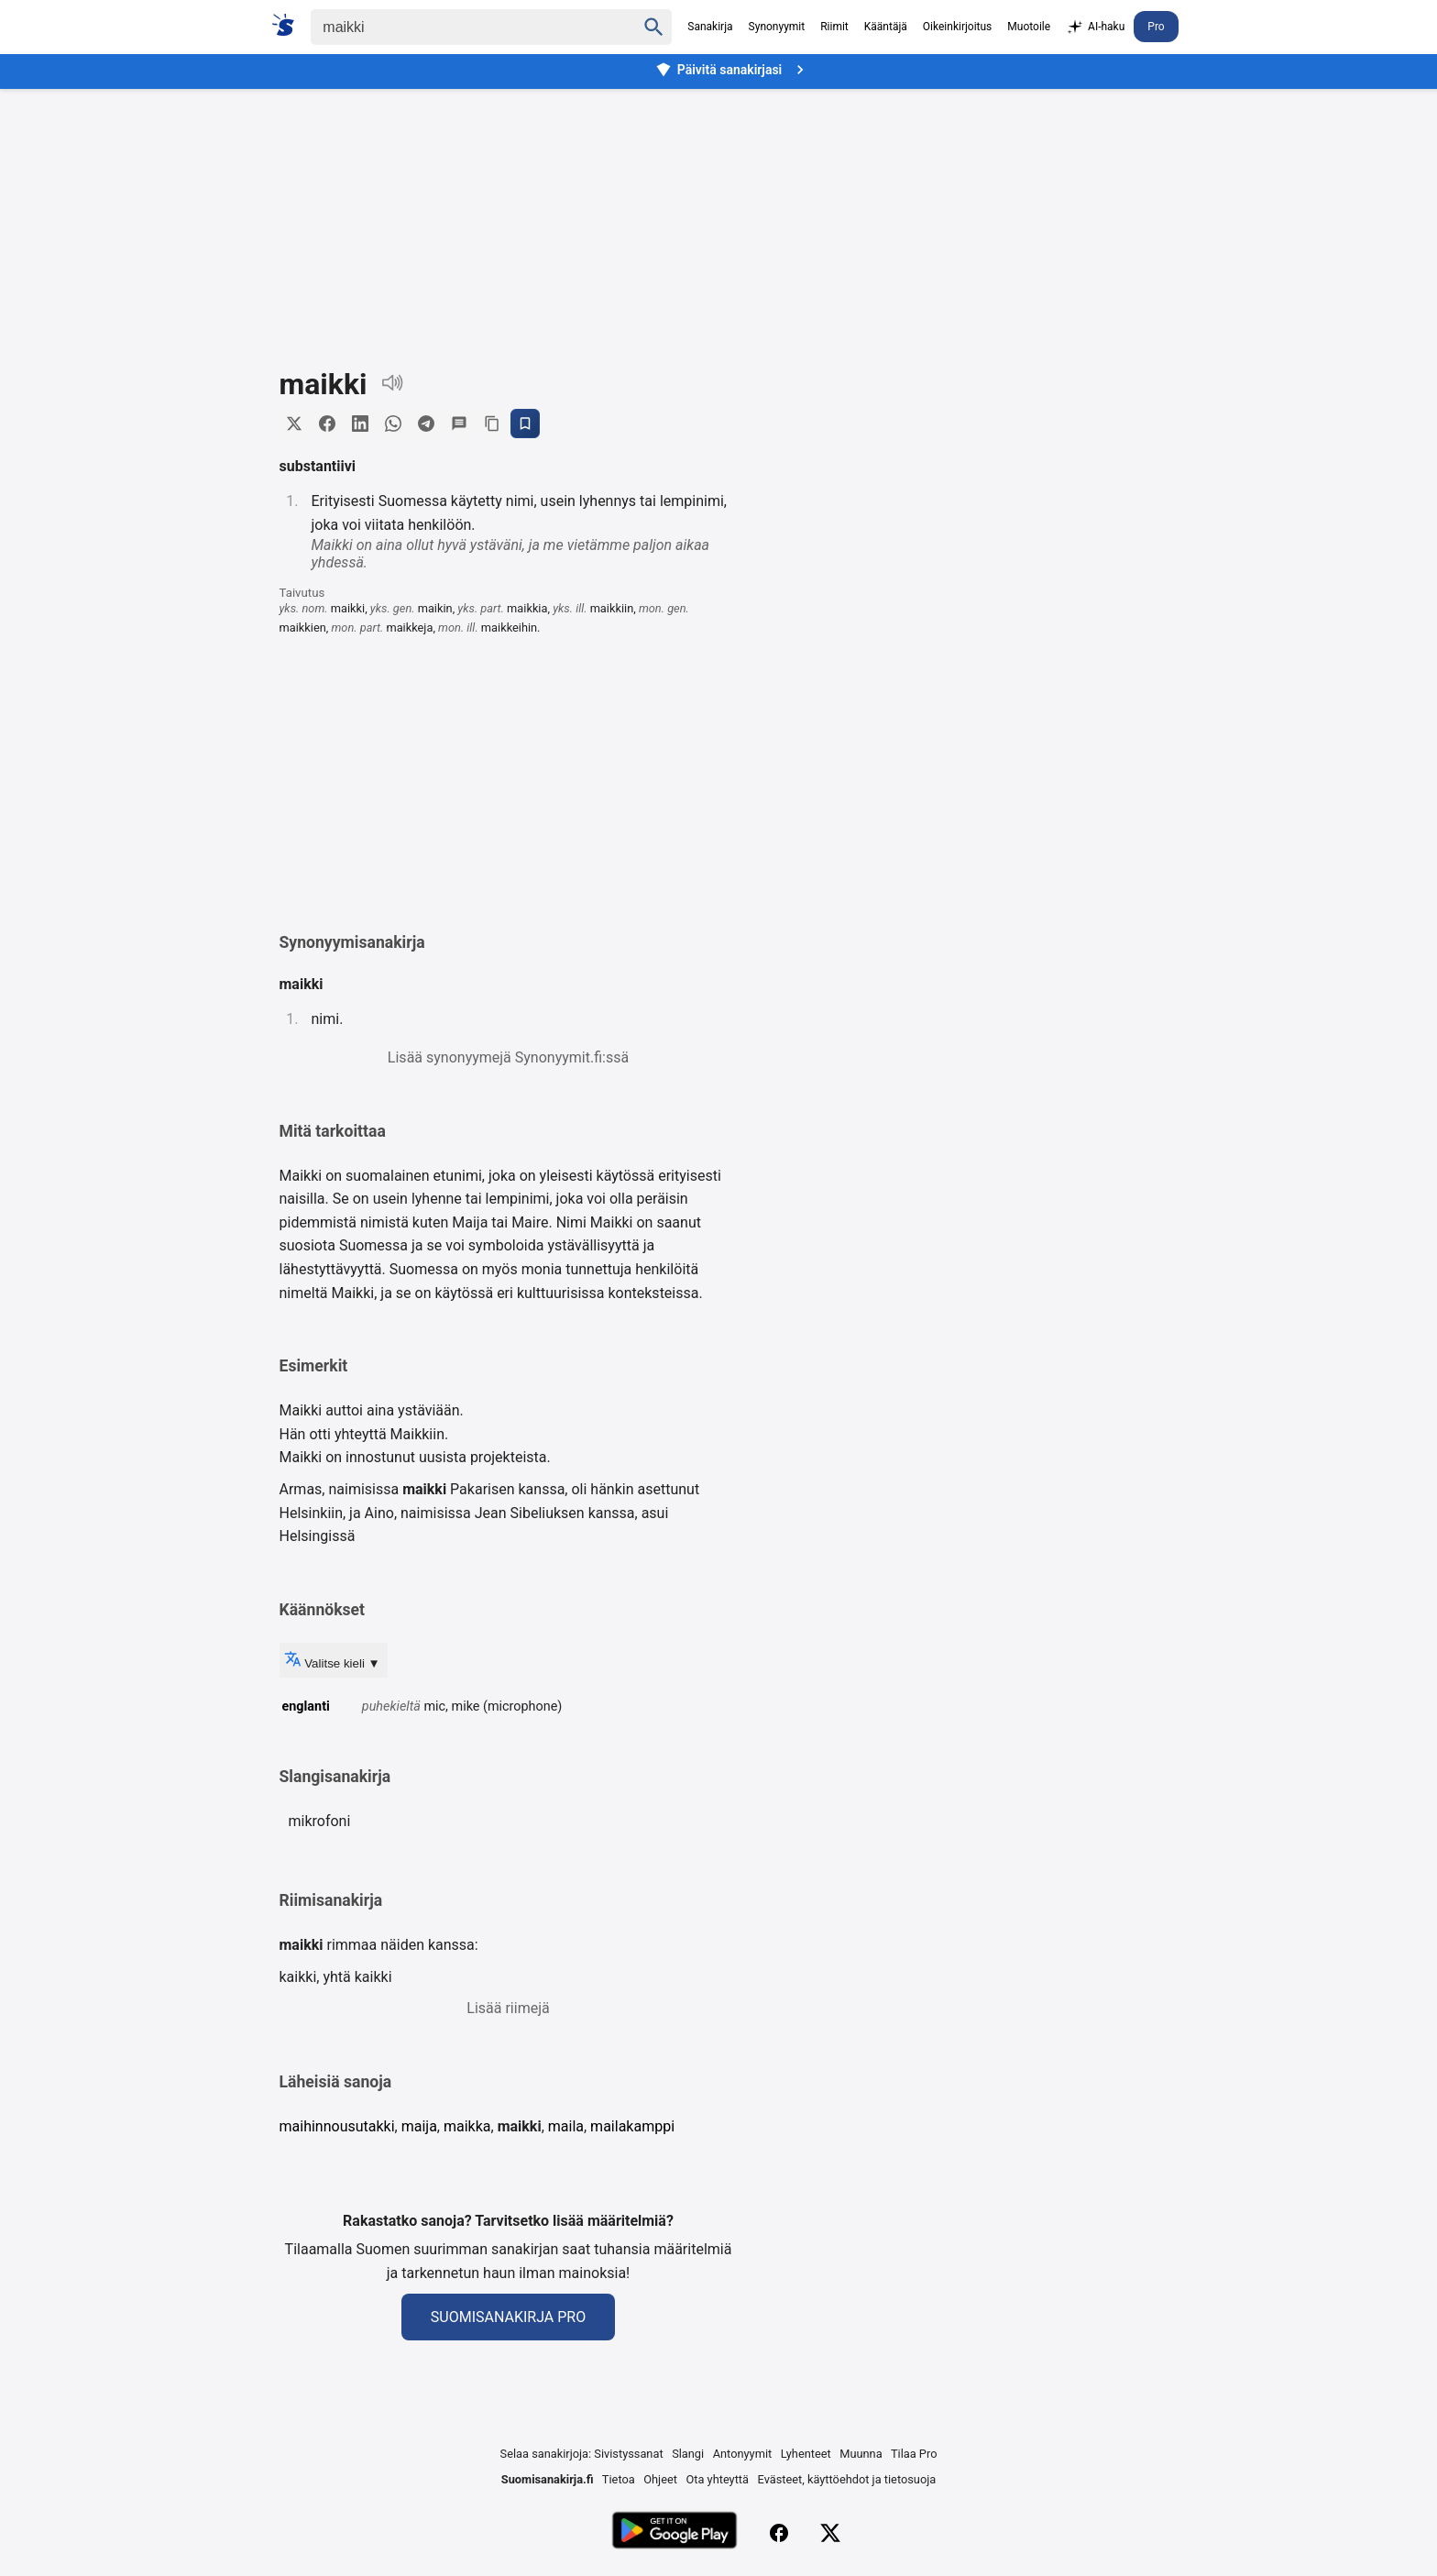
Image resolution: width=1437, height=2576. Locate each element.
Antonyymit (742, 2453)
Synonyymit (777, 26)
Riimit (834, 26)
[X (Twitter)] (830, 2533)
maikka (467, 2126)
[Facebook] (779, 2533)
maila (566, 2126)
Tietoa (618, 2479)
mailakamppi (632, 2126)
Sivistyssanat (628, 2453)
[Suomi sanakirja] (289, 24)
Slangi (688, 2453)
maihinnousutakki (337, 2126)
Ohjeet (660, 2479)
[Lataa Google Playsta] (674, 2532)
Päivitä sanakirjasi (732, 70)
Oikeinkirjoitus (957, 26)
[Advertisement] (718, 214)
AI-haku (1095, 27)
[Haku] (457, 27)
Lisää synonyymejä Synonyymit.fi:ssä (508, 1057)
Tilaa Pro (914, 2453)
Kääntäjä (885, 26)
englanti (306, 1706)
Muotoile (1028, 26)
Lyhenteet (806, 2453)
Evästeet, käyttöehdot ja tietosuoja (847, 2479)
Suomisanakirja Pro (508, 2317)
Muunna (860, 2453)
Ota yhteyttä (717, 2479)
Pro (1155, 26)
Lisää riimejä (507, 2008)
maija (419, 2126)
